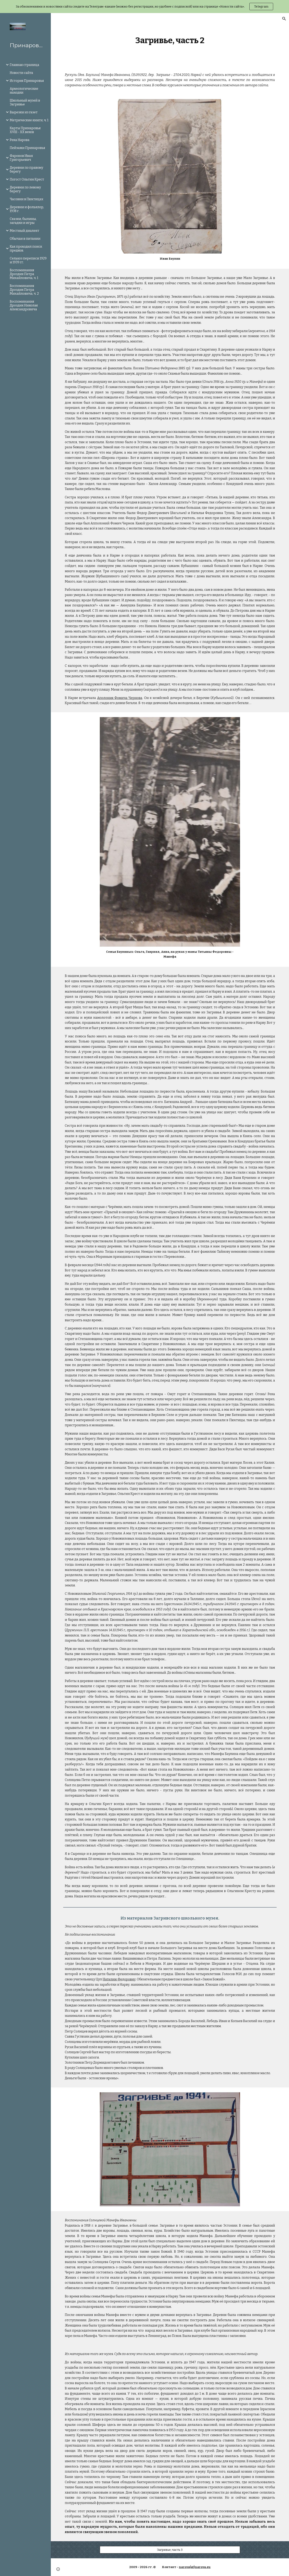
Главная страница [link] (24, 65)
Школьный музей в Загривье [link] (25, 102)
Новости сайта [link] (21, 73)
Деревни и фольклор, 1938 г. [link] (27, 209)
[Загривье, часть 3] (170, 2549)
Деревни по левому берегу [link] (25, 189)
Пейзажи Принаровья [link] (27, 148)
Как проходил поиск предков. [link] (26, 248)
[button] (284, 19)
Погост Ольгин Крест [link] (27, 179)
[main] (169, 39)
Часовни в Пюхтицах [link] (26, 199)
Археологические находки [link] (24, 90)
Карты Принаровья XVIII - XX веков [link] (25, 130)
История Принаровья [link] (27, 81)
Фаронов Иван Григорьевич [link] (21, 158)
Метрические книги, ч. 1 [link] (29, 120)
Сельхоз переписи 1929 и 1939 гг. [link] (28, 260)
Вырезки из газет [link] (24, 112)
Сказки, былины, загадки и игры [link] (23, 221)
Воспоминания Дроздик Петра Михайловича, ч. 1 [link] (24, 274)
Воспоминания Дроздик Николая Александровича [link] (24, 305)
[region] (144, 6)
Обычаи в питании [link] (25, 239)
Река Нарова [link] (19, 140)
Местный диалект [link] (24, 231)
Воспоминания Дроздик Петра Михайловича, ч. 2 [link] (24, 289)
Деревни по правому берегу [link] (26, 169)
